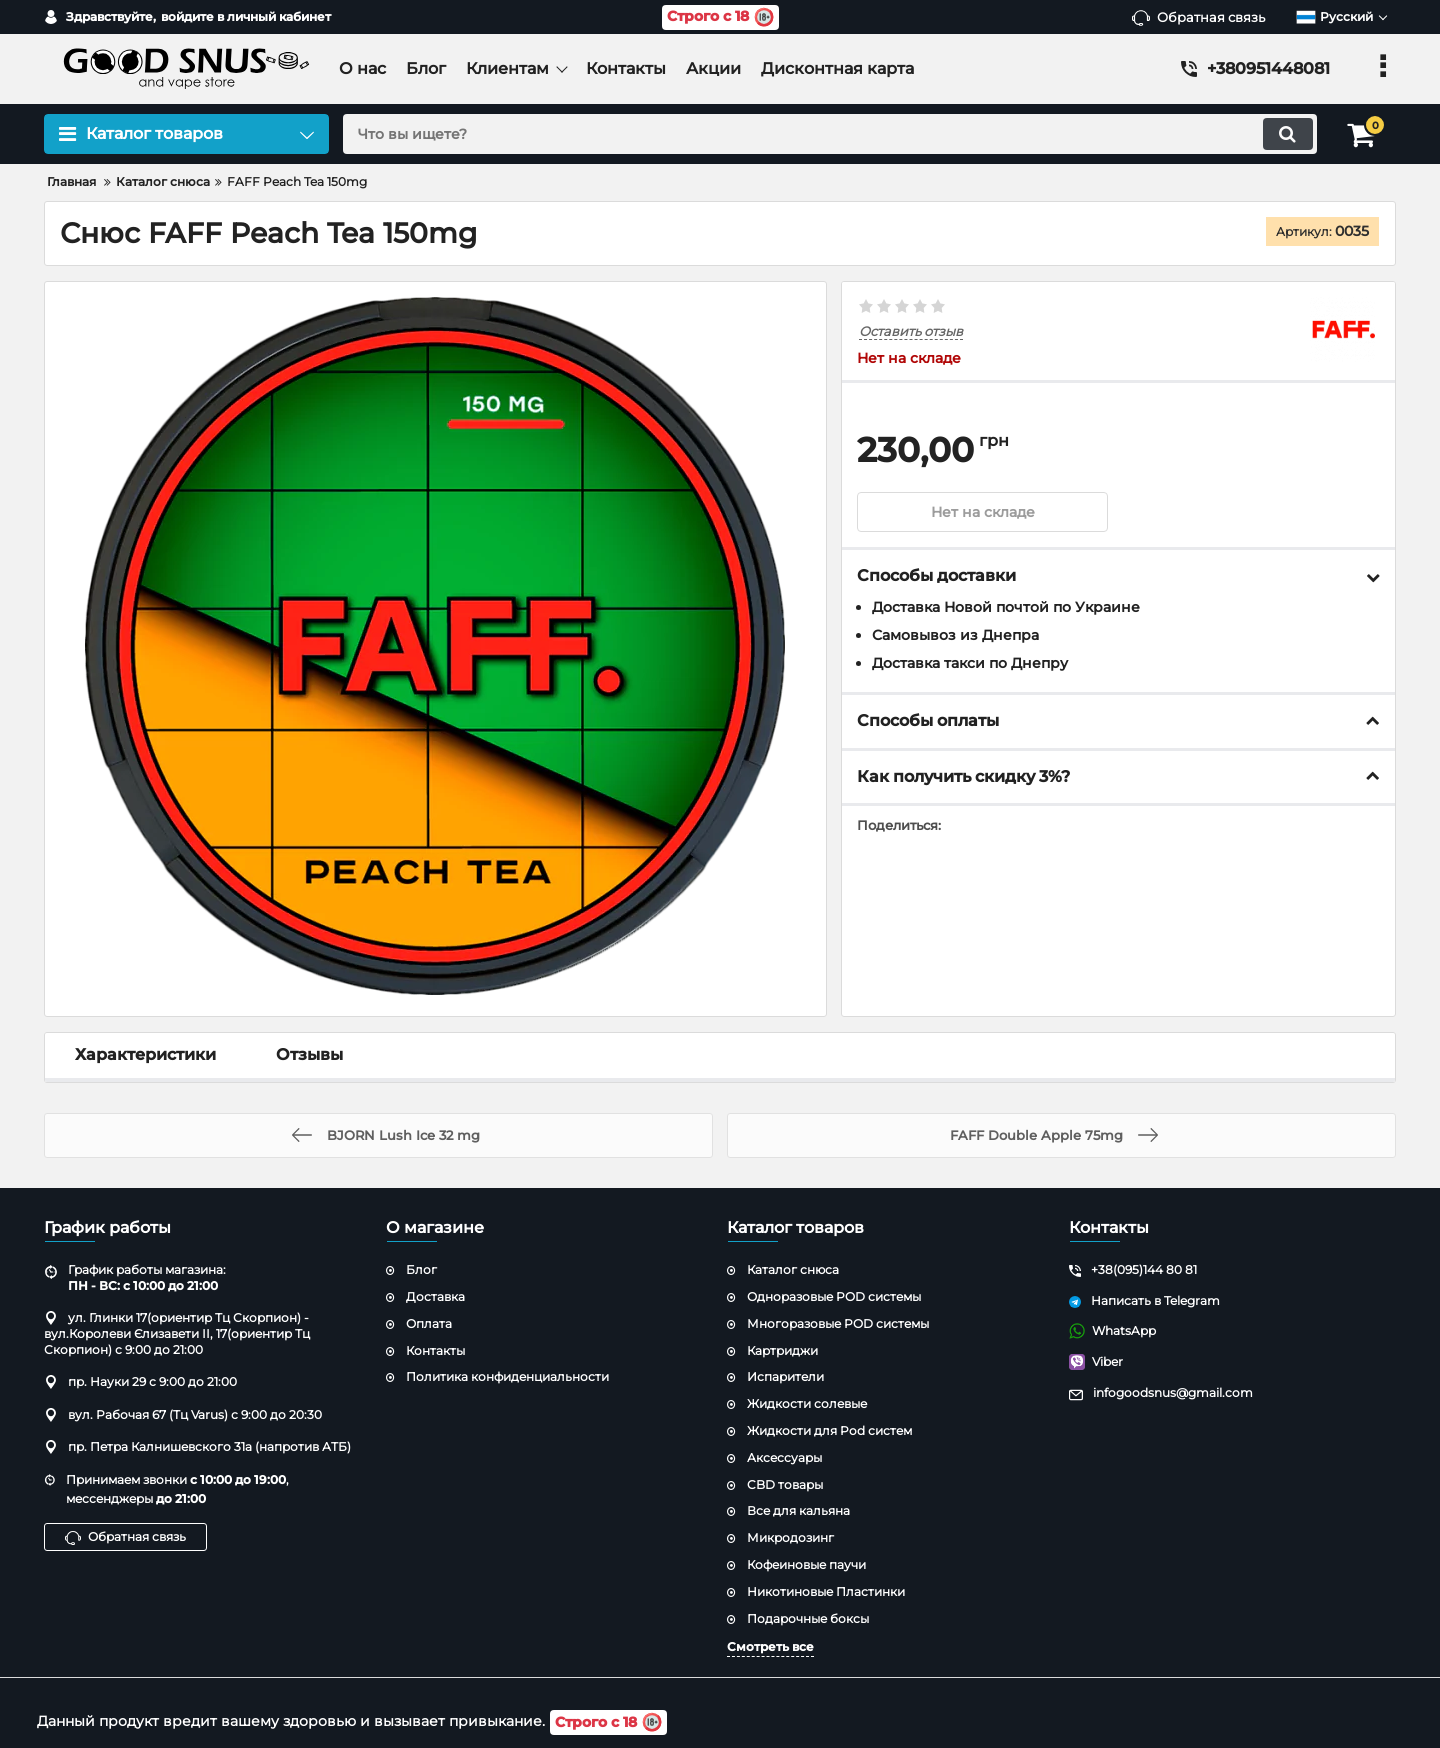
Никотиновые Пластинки (826, 1591)
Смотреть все (770, 1646)
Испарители (785, 1376)
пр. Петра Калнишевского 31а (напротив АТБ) (197, 1446)
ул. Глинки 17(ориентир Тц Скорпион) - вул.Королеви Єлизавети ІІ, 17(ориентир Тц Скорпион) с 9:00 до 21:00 (177, 1333)
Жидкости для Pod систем (829, 1430)
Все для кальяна (798, 1510)
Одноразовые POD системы (834, 1296)
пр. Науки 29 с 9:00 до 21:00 (140, 1381)
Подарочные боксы (808, 1618)
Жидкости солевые (807, 1403)
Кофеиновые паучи (806, 1564)
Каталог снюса (793, 1269)
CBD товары (785, 1484)
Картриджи (782, 1350)
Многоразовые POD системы (838, 1323)
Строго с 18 (720, 17)
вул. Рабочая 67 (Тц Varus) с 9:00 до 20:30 (183, 1414)
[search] (827, 134)
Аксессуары (784, 1457)
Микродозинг (790, 1537)
